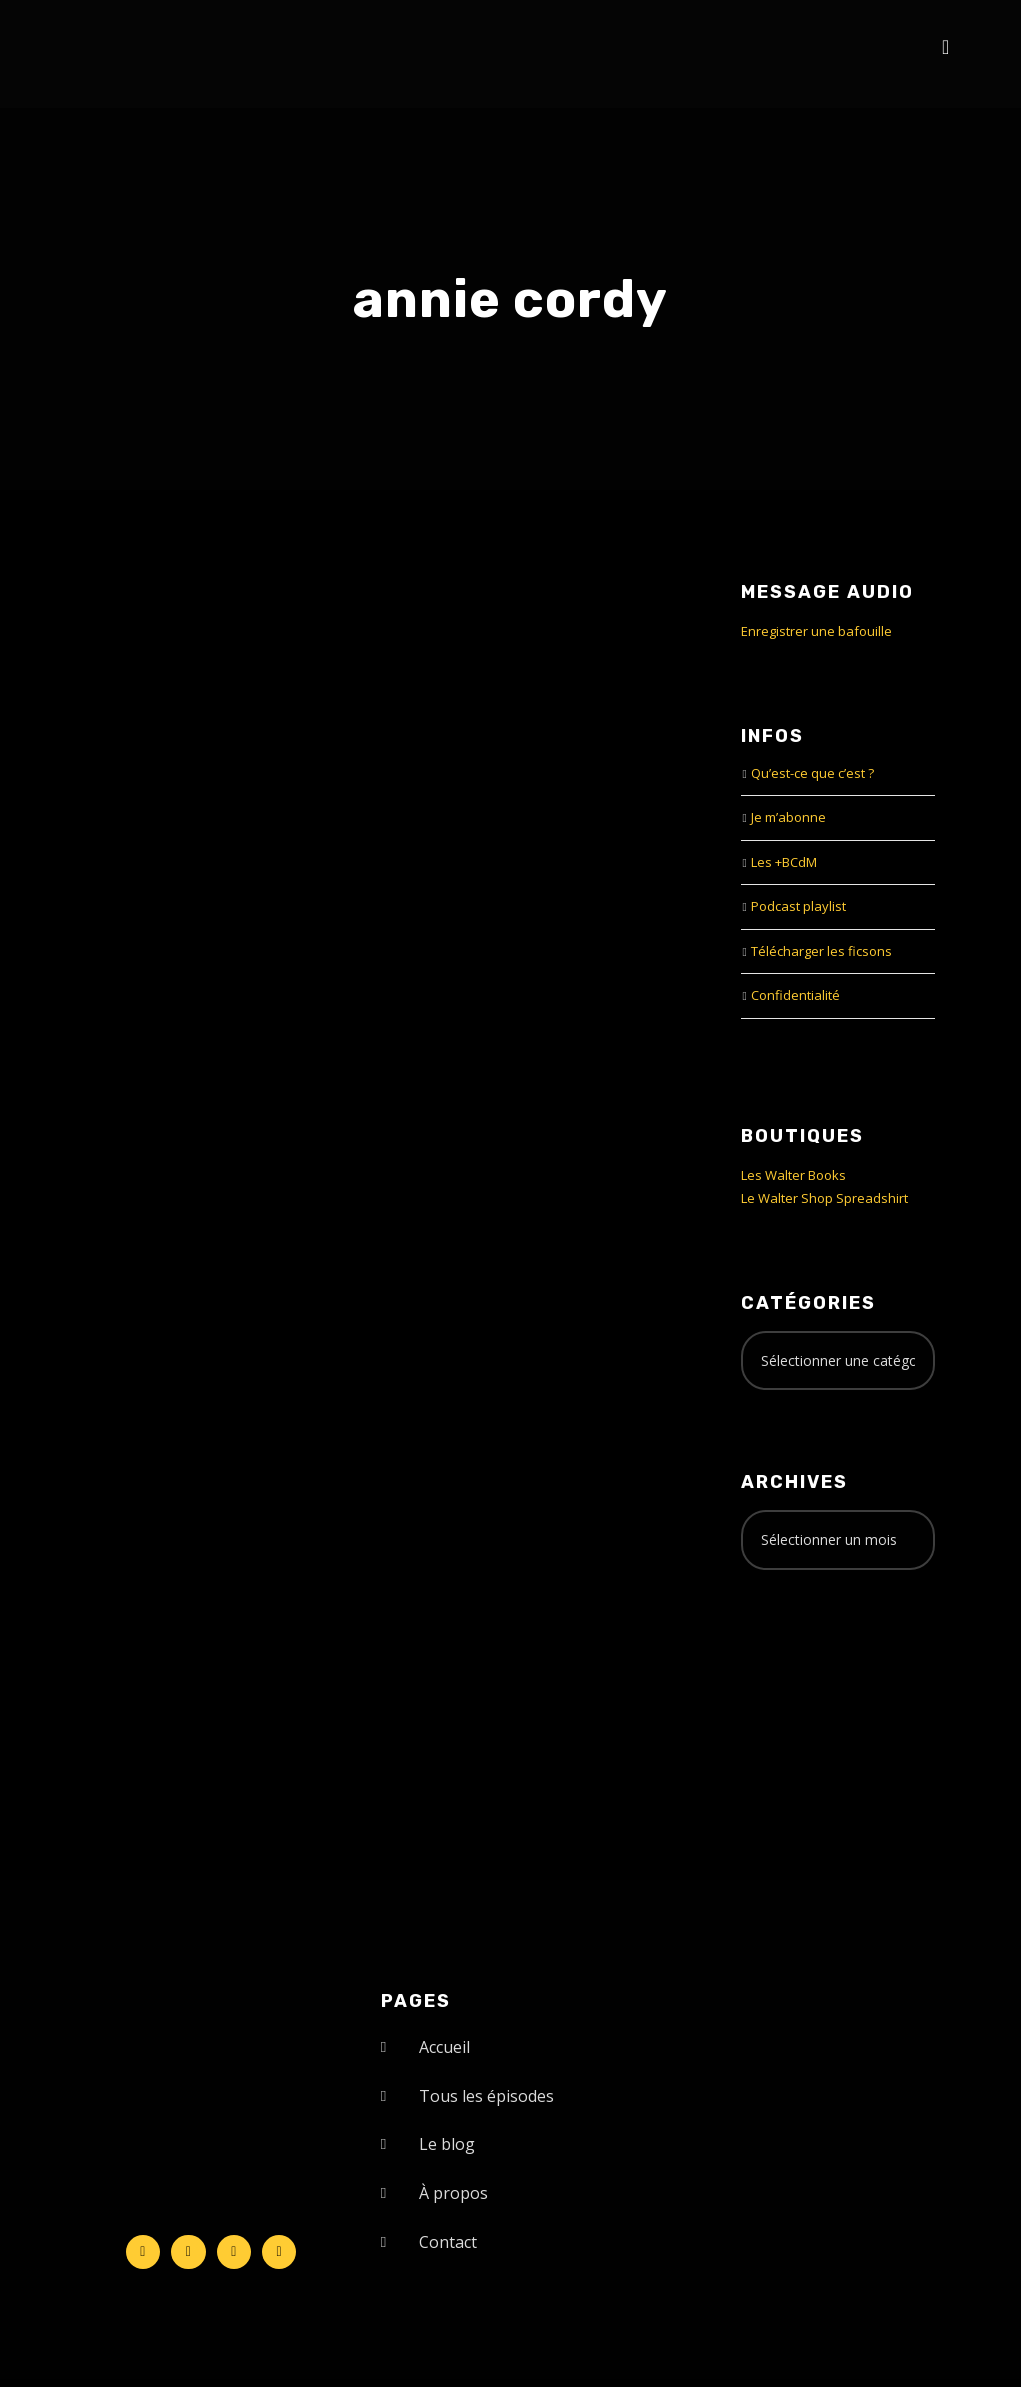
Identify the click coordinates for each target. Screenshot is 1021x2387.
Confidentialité (795, 995)
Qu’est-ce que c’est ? (812, 773)
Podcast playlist (798, 906)
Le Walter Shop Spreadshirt (824, 1198)
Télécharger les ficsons (821, 951)
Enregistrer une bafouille (816, 631)
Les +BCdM (784, 862)
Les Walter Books (793, 1175)
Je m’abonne (788, 817)
